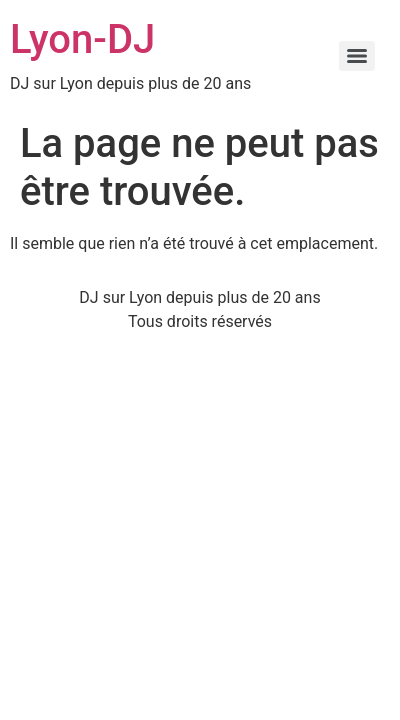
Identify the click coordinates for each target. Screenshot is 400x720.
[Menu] (357, 56)
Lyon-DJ (82, 39)
